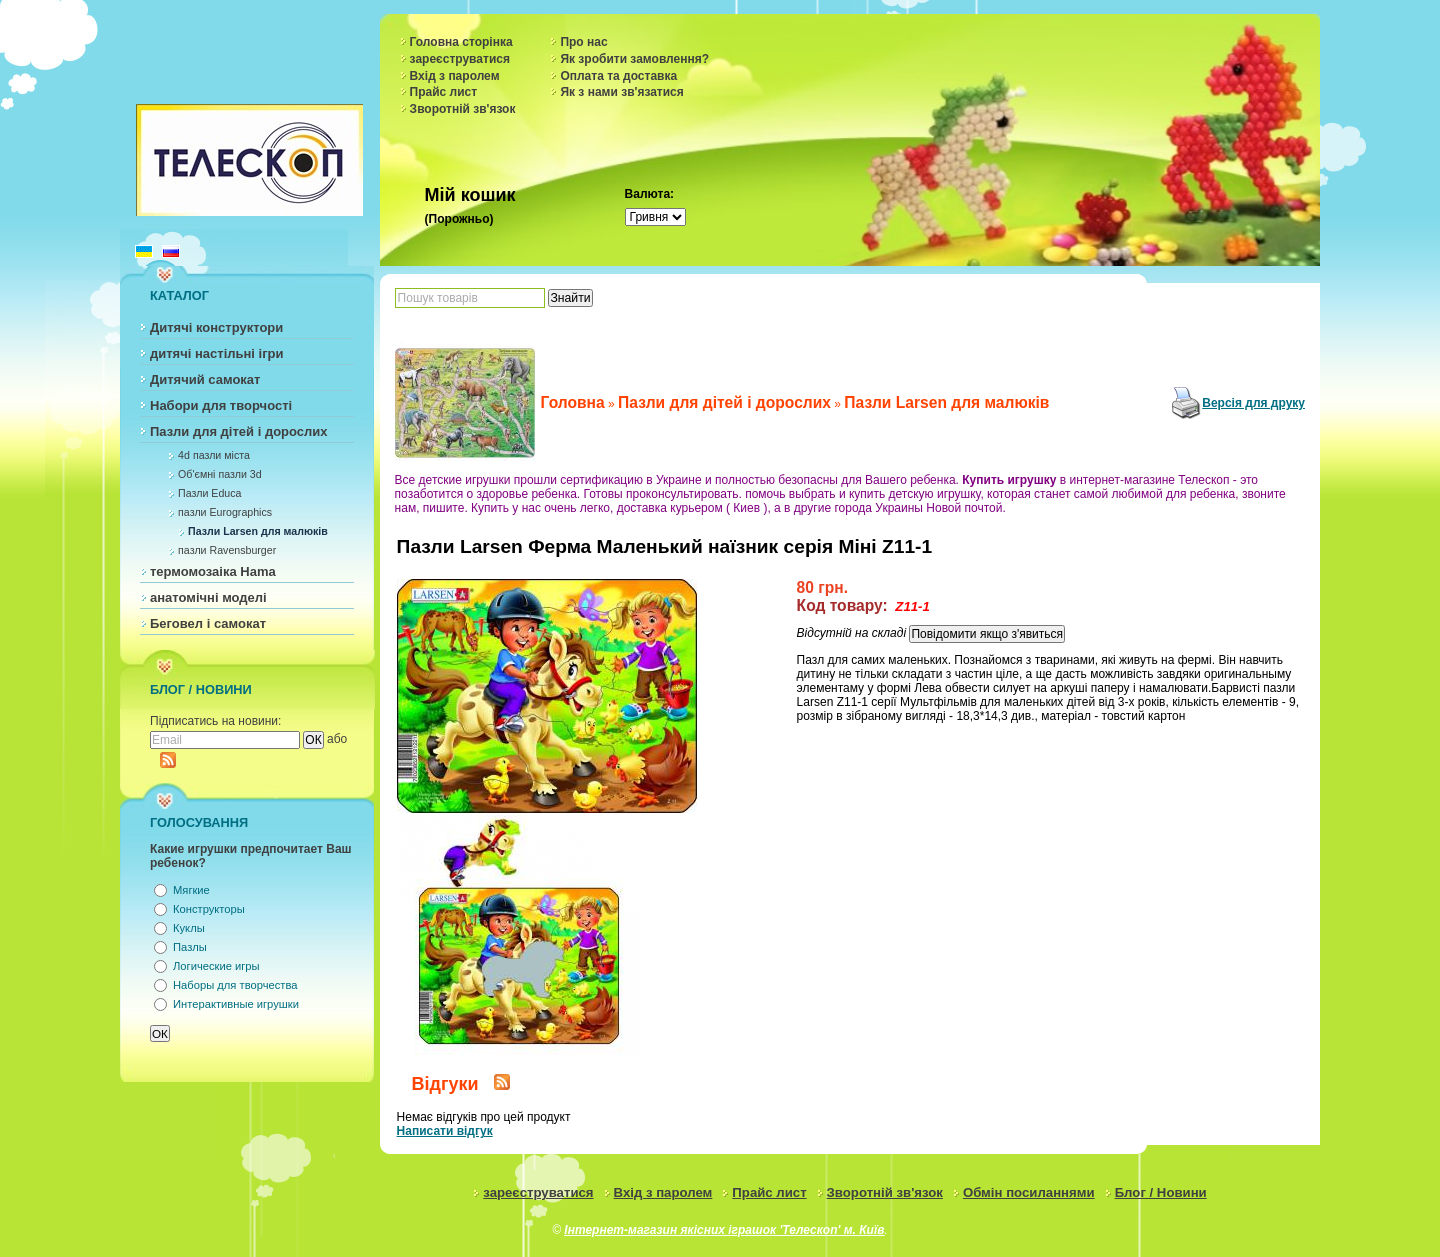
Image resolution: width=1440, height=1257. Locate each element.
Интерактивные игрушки (236, 1004)
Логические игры (216, 966)
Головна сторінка (461, 42)
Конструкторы (209, 909)
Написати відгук (445, 1131)
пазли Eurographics (225, 512)
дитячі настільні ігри (217, 353)
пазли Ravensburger (227, 550)
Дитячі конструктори (216, 327)
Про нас (583, 42)
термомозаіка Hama (213, 571)
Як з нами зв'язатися (621, 92)
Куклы (189, 928)
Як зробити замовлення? (634, 59)
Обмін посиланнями (1029, 1192)
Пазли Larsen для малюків (258, 531)
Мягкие (191, 890)
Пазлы (190, 947)
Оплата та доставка (618, 76)
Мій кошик (470, 195)
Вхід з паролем (455, 76)
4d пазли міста (214, 455)
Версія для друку (1253, 403)
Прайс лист (444, 92)
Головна (573, 402)
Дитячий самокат (205, 379)
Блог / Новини (1161, 1192)
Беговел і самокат (208, 623)
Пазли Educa (209, 493)
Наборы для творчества (235, 985)
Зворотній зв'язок (463, 109)
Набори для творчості (221, 405)
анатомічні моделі (208, 597)
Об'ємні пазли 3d (220, 474)
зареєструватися (460, 59)
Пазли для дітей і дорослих (239, 431)
